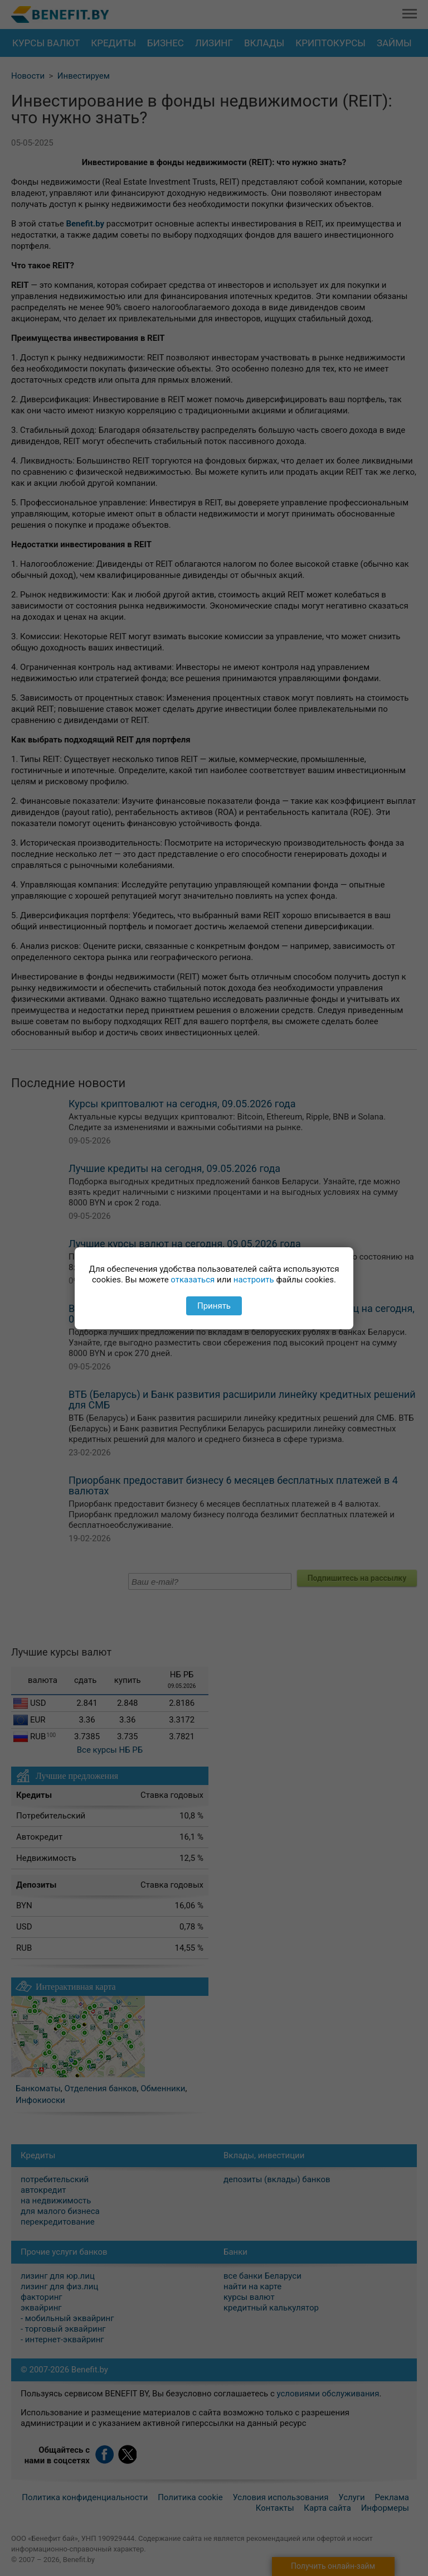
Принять (214, 1306)
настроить (254, 1280)
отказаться (193, 1280)
